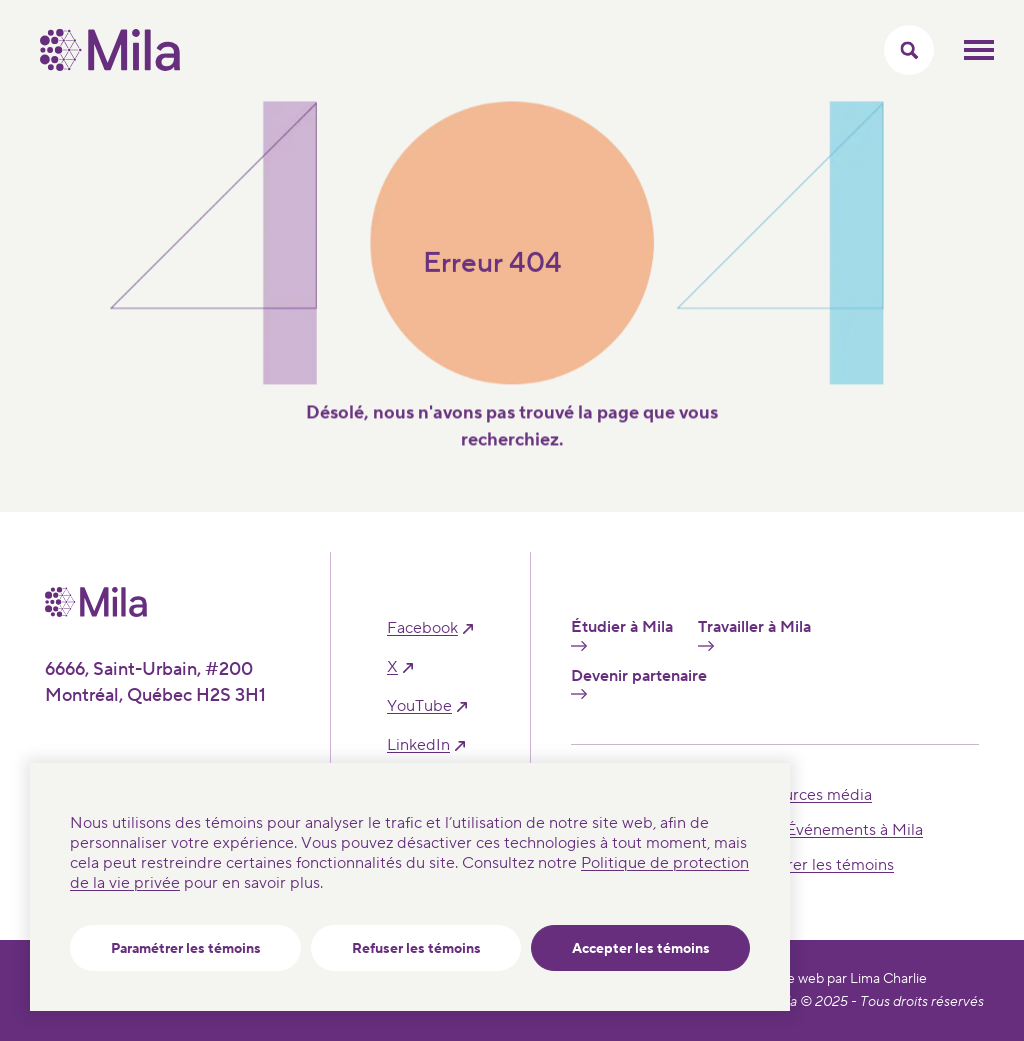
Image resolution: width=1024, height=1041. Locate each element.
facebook (422, 628)
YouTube (419, 706)
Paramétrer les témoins (186, 949)
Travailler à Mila (754, 634)
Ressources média (806, 795)
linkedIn (418, 745)
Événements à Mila (854, 830)
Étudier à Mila (622, 634)
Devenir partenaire (639, 683)
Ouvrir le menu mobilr (979, 50)
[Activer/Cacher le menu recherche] (909, 50)
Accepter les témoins (641, 949)
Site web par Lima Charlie (849, 979)
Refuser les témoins (416, 949)
